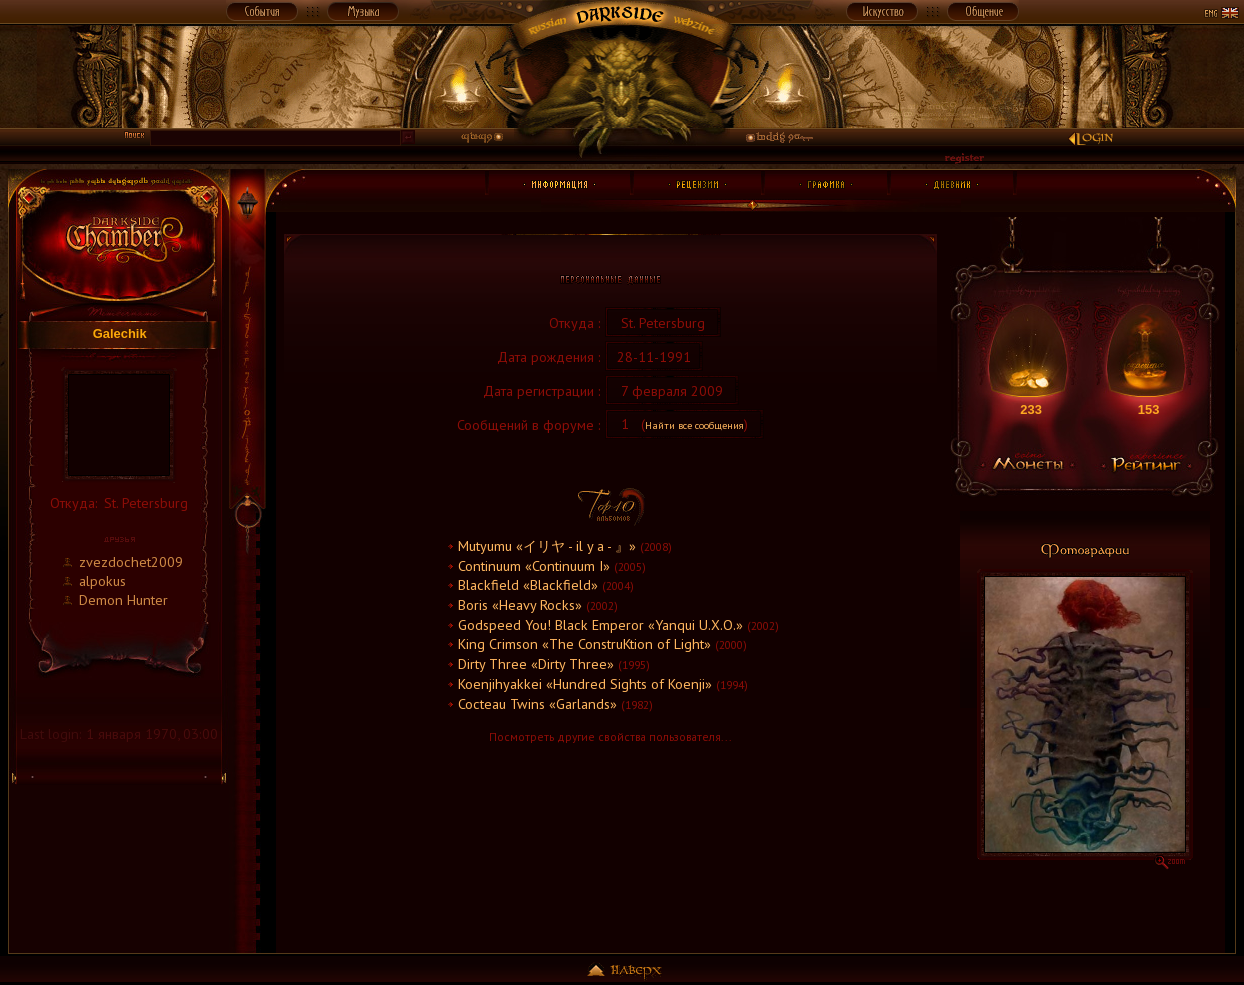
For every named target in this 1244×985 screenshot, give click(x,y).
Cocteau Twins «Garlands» (537, 703)
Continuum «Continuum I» (534, 565)
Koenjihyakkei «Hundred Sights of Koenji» (585, 683)
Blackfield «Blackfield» (528, 584)
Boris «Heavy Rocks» (520, 604)
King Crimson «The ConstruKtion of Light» (584, 643)
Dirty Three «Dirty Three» (536, 663)
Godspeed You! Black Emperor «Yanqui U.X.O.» (600, 624)
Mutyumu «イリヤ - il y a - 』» (547, 545)
